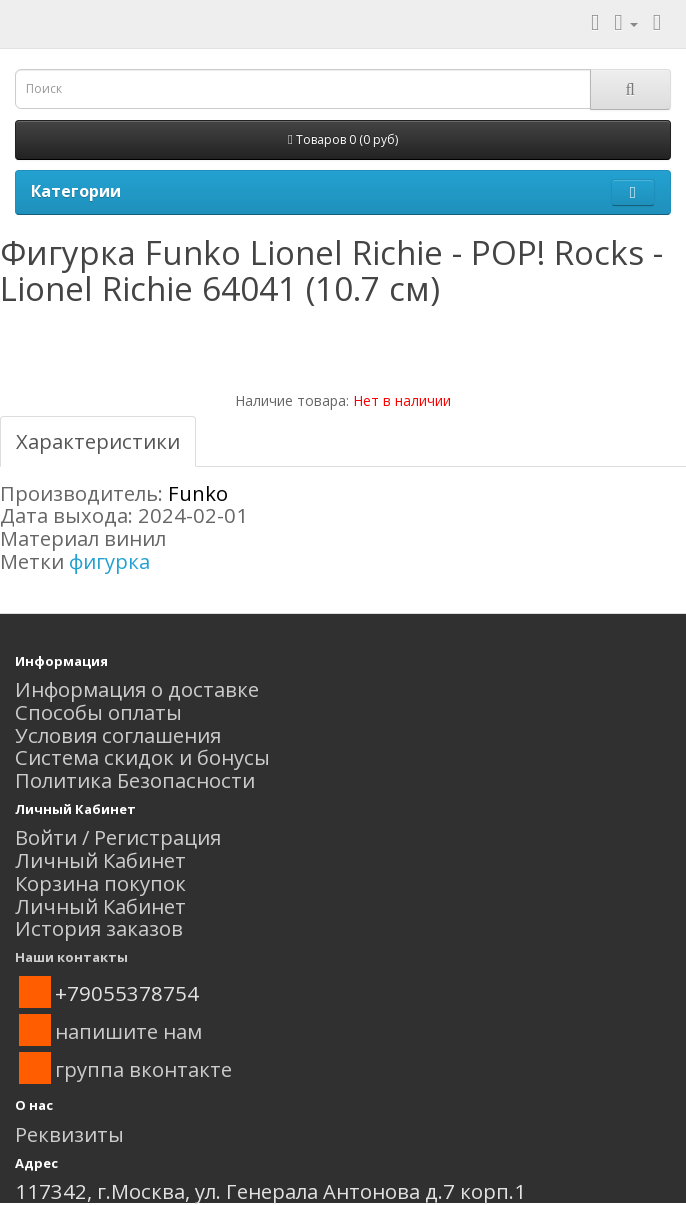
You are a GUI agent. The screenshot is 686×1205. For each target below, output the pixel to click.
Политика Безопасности (135, 780)
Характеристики (98, 441)
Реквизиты (69, 1134)
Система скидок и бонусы (142, 757)
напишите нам (128, 1031)
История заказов (99, 928)
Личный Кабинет (100, 860)
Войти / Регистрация (118, 837)
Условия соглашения (118, 735)
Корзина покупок (100, 883)
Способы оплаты (98, 712)
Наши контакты (71, 957)
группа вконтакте (143, 1069)
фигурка (109, 561)
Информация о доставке (137, 689)
